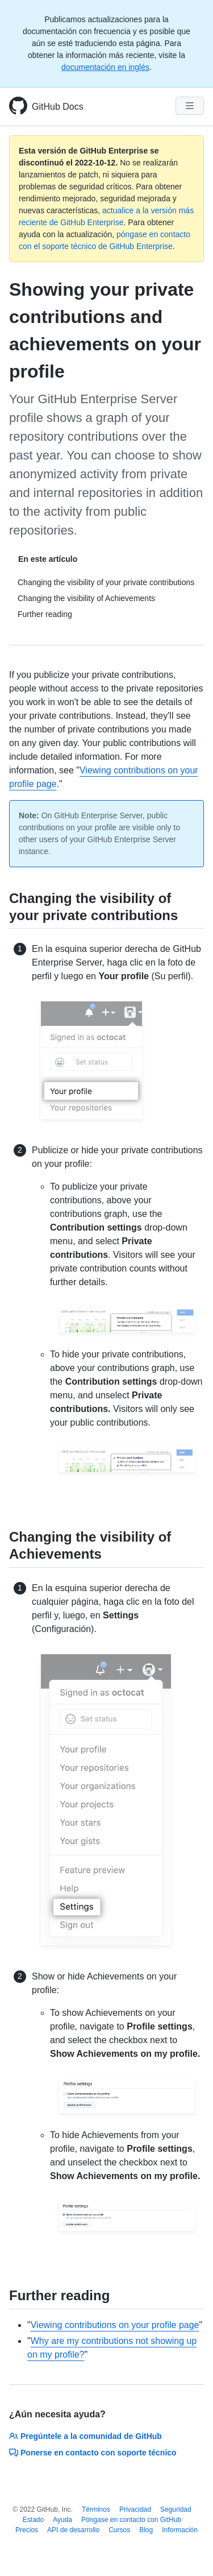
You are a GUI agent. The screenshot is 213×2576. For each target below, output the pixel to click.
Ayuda (62, 2520)
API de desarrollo (73, 2530)
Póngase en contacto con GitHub (131, 2520)
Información (180, 2530)
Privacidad (135, 2509)
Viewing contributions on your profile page (115, 2325)
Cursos (119, 2530)
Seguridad (175, 2509)
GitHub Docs (57, 106)
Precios (26, 2530)
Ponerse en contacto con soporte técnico (93, 2452)
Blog (146, 2530)
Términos (96, 2509)
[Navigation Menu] (190, 106)
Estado (33, 2520)
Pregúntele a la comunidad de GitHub (85, 2436)
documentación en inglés (105, 67)
